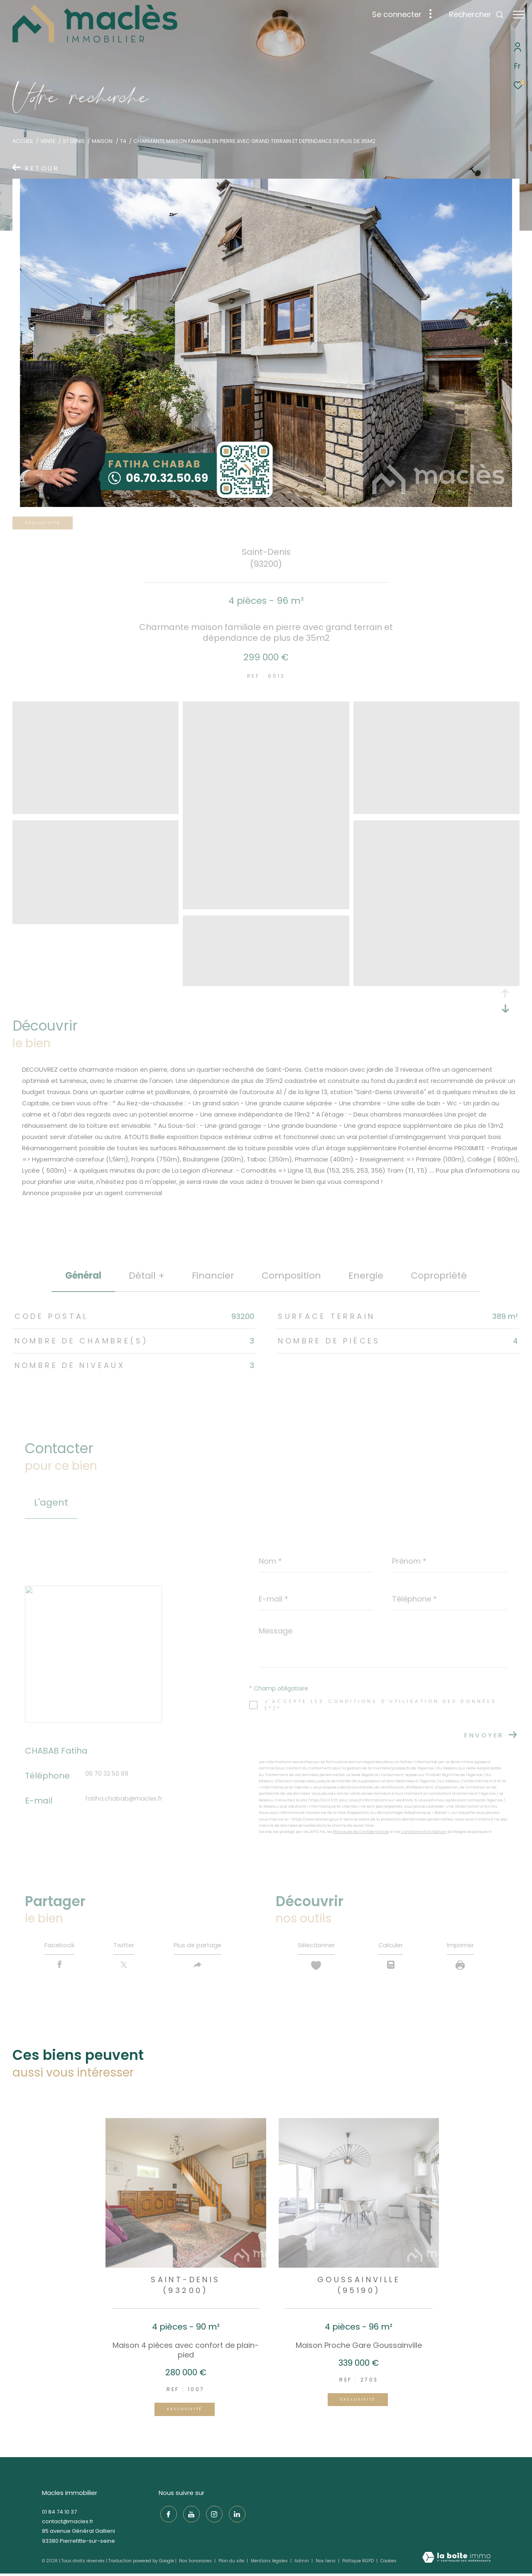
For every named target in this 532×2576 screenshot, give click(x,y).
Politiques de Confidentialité (361, 1831)
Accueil (22, 141)
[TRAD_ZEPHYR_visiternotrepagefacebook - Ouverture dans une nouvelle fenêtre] (167, 2515)
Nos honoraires (196, 2563)
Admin (302, 2563)
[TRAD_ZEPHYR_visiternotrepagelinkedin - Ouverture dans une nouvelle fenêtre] (235, 2515)
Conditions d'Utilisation (423, 1831)
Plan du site (231, 2563)
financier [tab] (213, 1275)
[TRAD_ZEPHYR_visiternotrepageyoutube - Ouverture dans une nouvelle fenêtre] (189, 2515)
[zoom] (95, 810)
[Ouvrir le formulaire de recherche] (472, 14)
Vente (47, 141)
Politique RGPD (358, 2563)
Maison (102, 141)
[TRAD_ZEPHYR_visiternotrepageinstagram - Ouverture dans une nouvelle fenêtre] (212, 2515)
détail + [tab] (146, 1275)
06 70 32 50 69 (106, 1773)
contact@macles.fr (67, 2524)
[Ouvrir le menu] (518, 14)
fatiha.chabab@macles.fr (123, 1798)
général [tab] (83, 1275)
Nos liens (326, 2563)
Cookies (388, 2563)
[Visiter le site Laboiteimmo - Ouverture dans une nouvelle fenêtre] (456, 2560)
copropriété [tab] (439, 1275)
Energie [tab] (365, 1275)
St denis (74, 141)
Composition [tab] (291, 1275)
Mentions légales (270, 2563)
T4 (123, 141)
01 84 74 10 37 (59, 2514)
